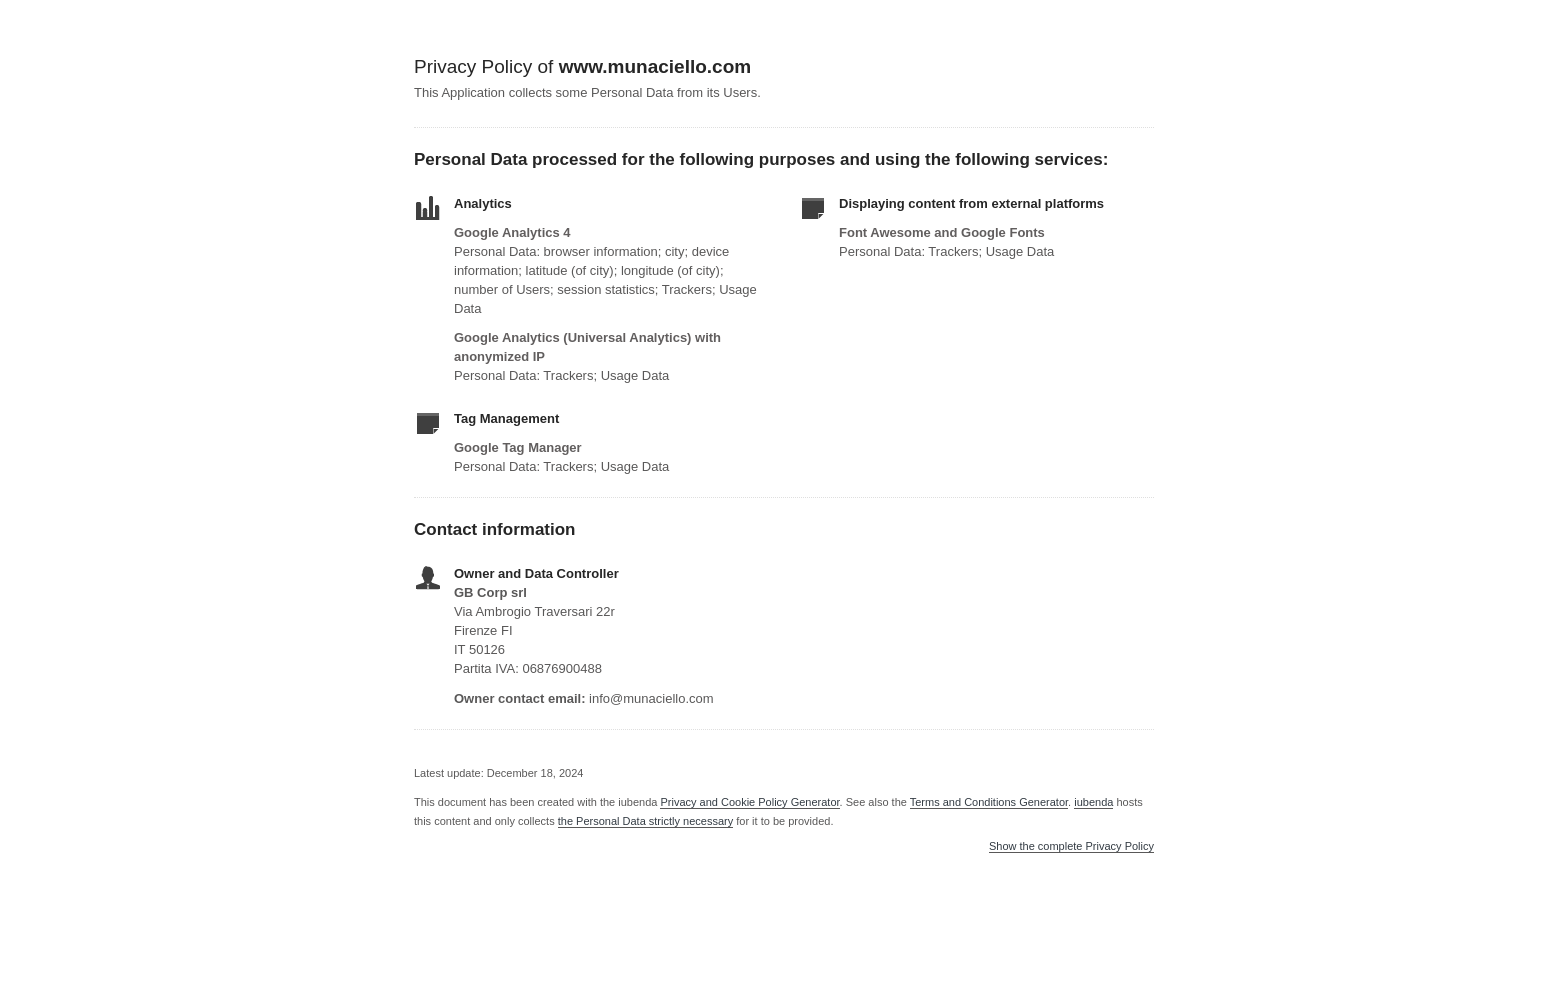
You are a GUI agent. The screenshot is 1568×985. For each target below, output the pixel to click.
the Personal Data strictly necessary (645, 821)
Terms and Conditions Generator (989, 802)
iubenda (1093, 802)
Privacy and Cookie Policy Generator (749, 802)
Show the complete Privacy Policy (1071, 846)
